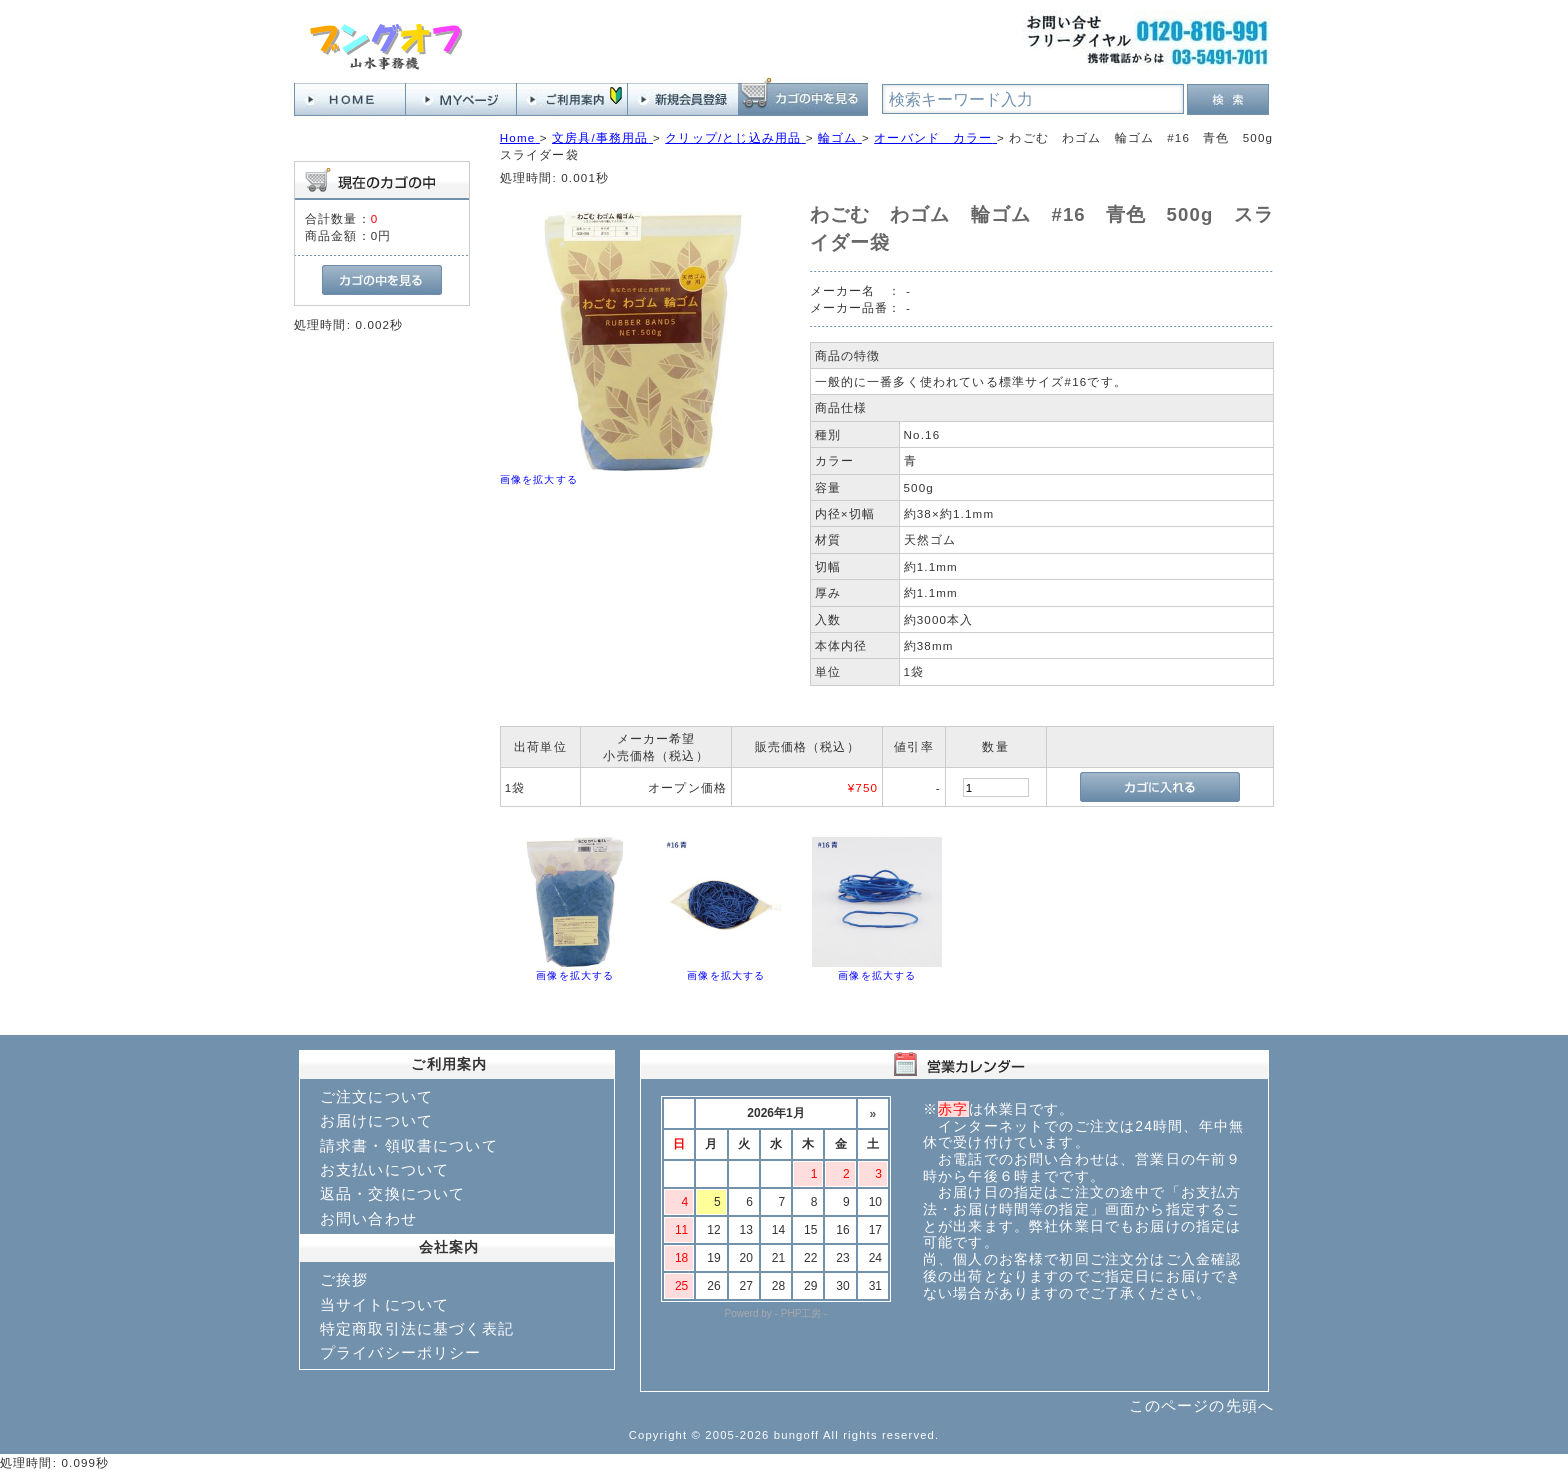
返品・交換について (392, 1193)
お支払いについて (384, 1169)
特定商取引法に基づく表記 (417, 1328)
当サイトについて (384, 1304)
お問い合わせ (368, 1218)
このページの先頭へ (1201, 1405)
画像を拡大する (539, 479)
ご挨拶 (344, 1279)
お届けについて (376, 1120)
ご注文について (376, 1096)
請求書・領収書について (409, 1145)
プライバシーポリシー (401, 1352)
